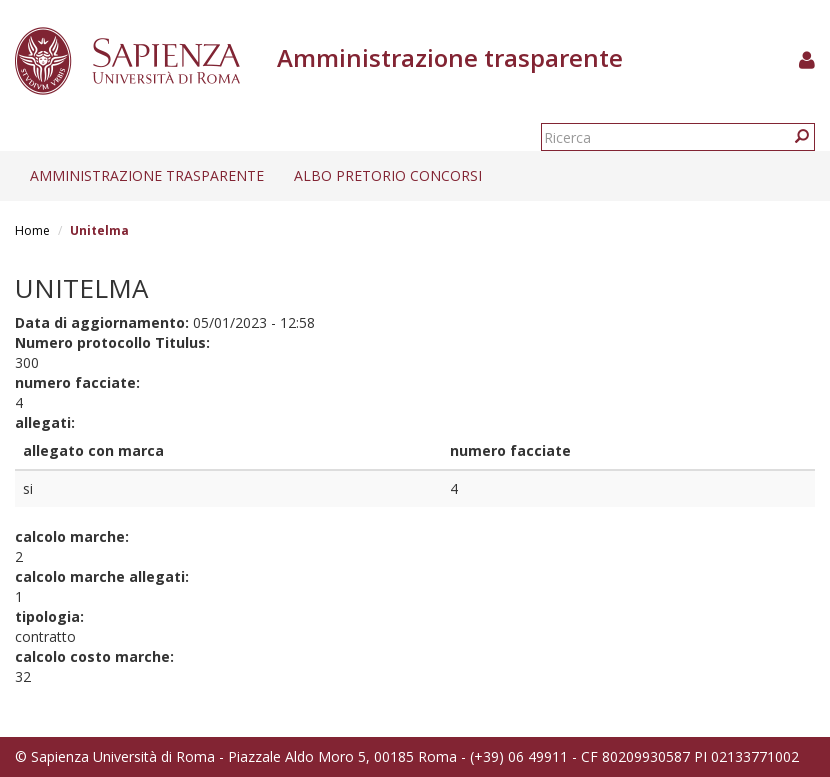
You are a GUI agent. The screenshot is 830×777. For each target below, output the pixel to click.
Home (32, 230)
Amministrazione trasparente (147, 175)
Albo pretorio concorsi (388, 175)
